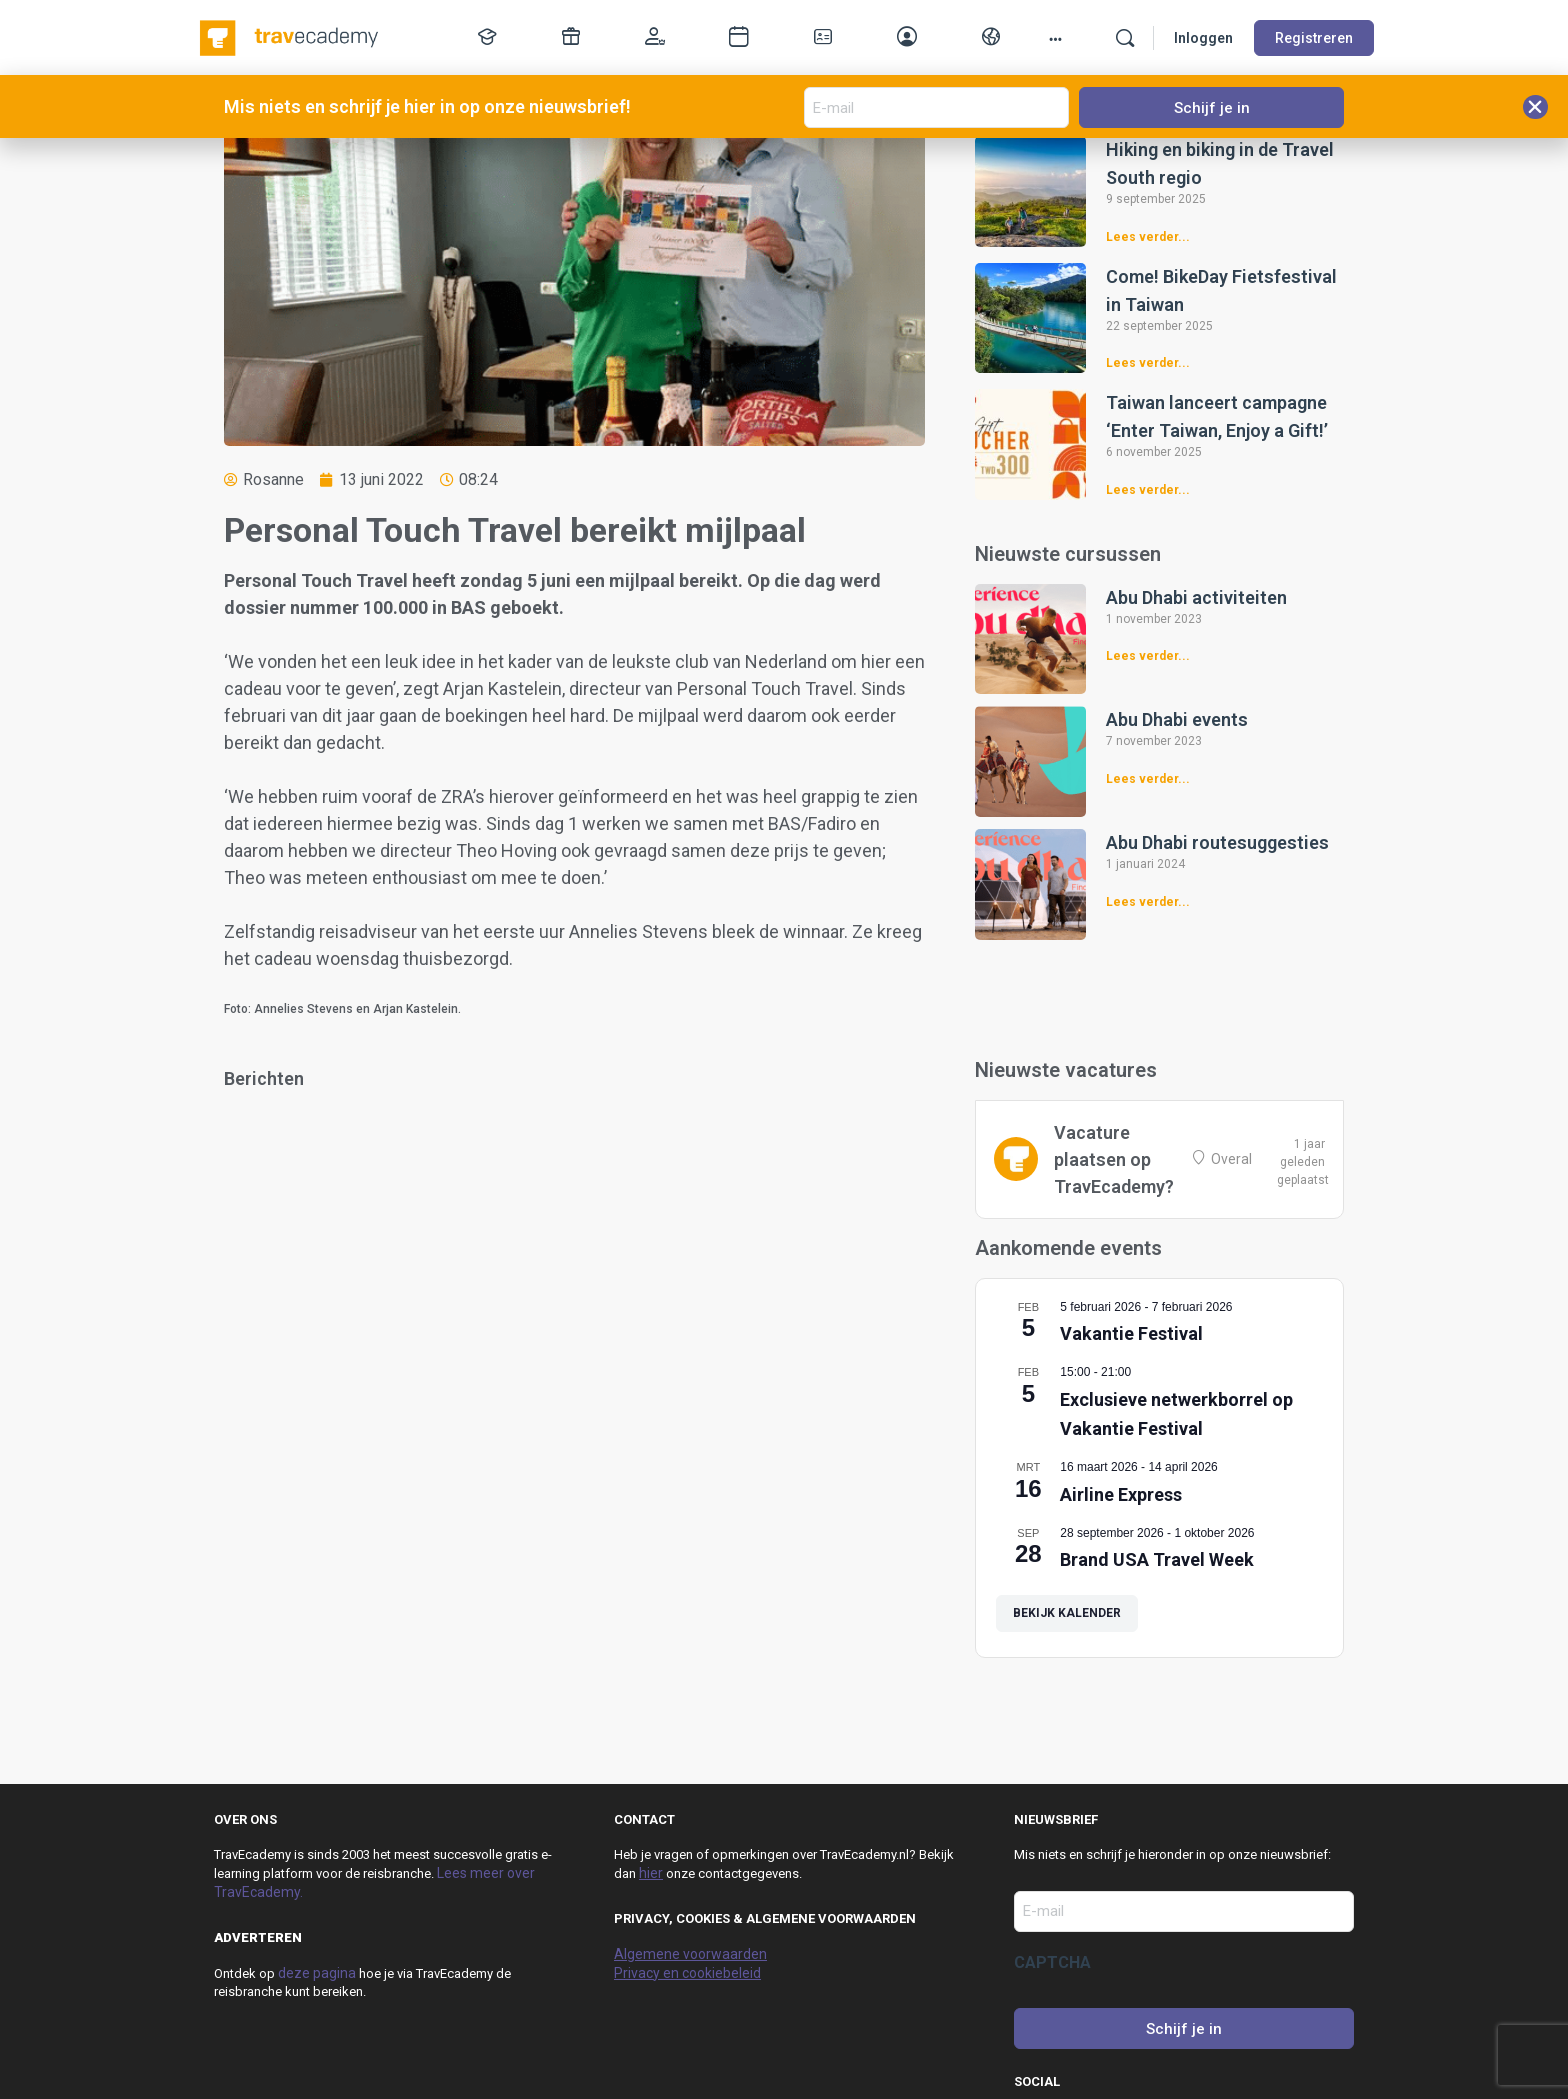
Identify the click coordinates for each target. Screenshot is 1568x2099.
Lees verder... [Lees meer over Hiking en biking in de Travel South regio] (1148, 237)
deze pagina (317, 1973)
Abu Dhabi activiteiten (1196, 597)
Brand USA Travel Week (1157, 1559)
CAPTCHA (1052, 1962)
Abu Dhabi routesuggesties (1217, 842)
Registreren (1314, 38)
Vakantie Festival (1131, 1333)
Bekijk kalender (1067, 1613)
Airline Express (1121, 1494)
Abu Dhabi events (1177, 719)
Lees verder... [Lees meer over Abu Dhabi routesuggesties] (1148, 902)
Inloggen (1203, 38)
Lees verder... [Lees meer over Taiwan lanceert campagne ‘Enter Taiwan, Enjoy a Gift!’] (1148, 490)
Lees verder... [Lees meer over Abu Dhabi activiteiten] (1148, 656)
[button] (1535, 107)
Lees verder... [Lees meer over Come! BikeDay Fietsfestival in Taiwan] (1148, 363)
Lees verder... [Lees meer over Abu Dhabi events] (1148, 779)
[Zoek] (1125, 38)
